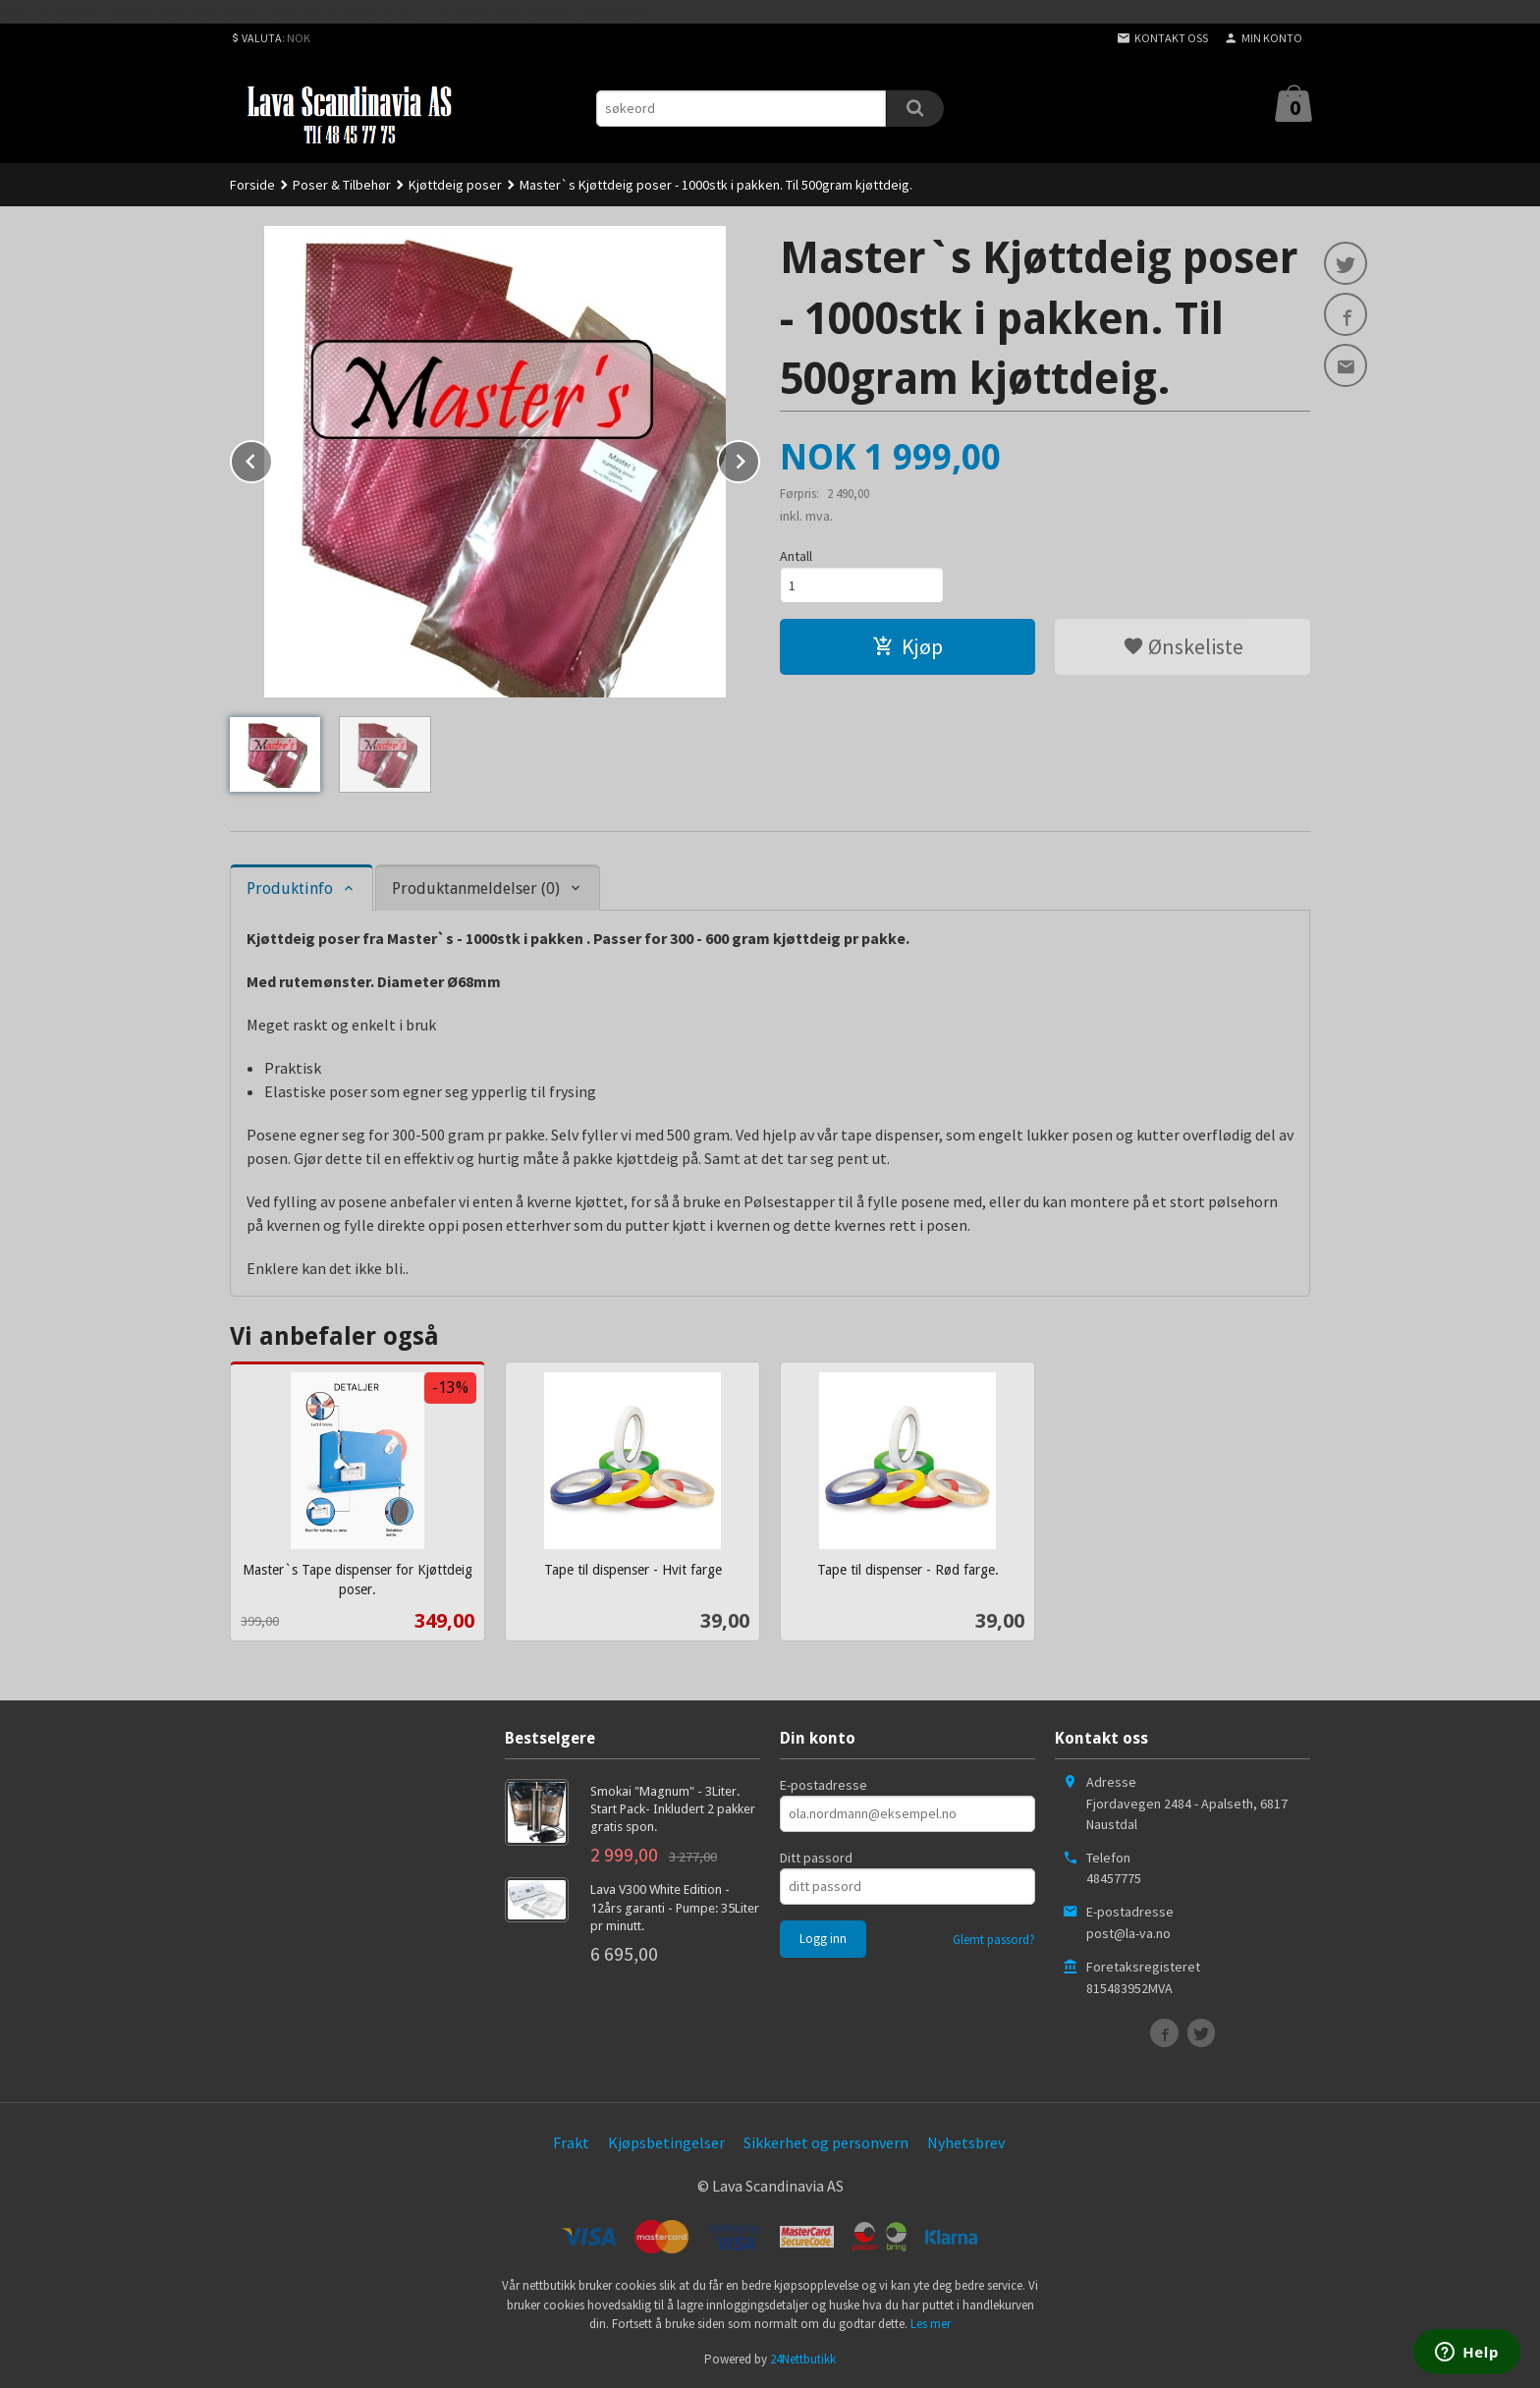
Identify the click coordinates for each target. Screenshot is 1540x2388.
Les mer (930, 2323)
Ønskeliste (1183, 646)
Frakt (571, 2142)
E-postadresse (823, 1785)
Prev (272, 458)
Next (759, 458)
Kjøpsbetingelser (666, 2142)
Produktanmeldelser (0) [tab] (476, 888)
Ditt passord (816, 1857)
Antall (796, 556)
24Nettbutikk (803, 2359)
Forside (252, 185)
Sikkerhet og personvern (825, 2142)
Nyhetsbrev (966, 2142)
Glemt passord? (994, 1939)
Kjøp (907, 646)
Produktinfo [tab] (290, 888)
